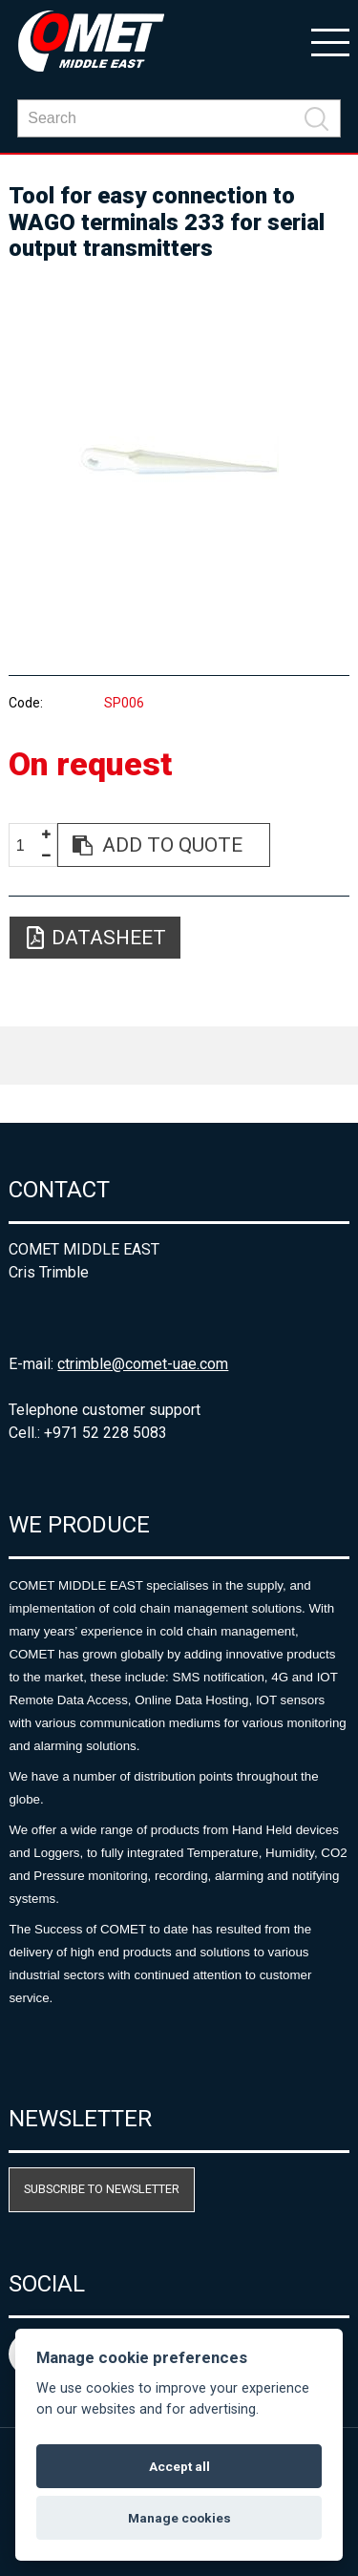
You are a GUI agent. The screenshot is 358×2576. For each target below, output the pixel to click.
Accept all (179, 2466)
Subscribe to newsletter (101, 2189)
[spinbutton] (27, 845)
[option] (178, 460)
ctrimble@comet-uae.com (142, 1364)
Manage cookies (179, 2517)
